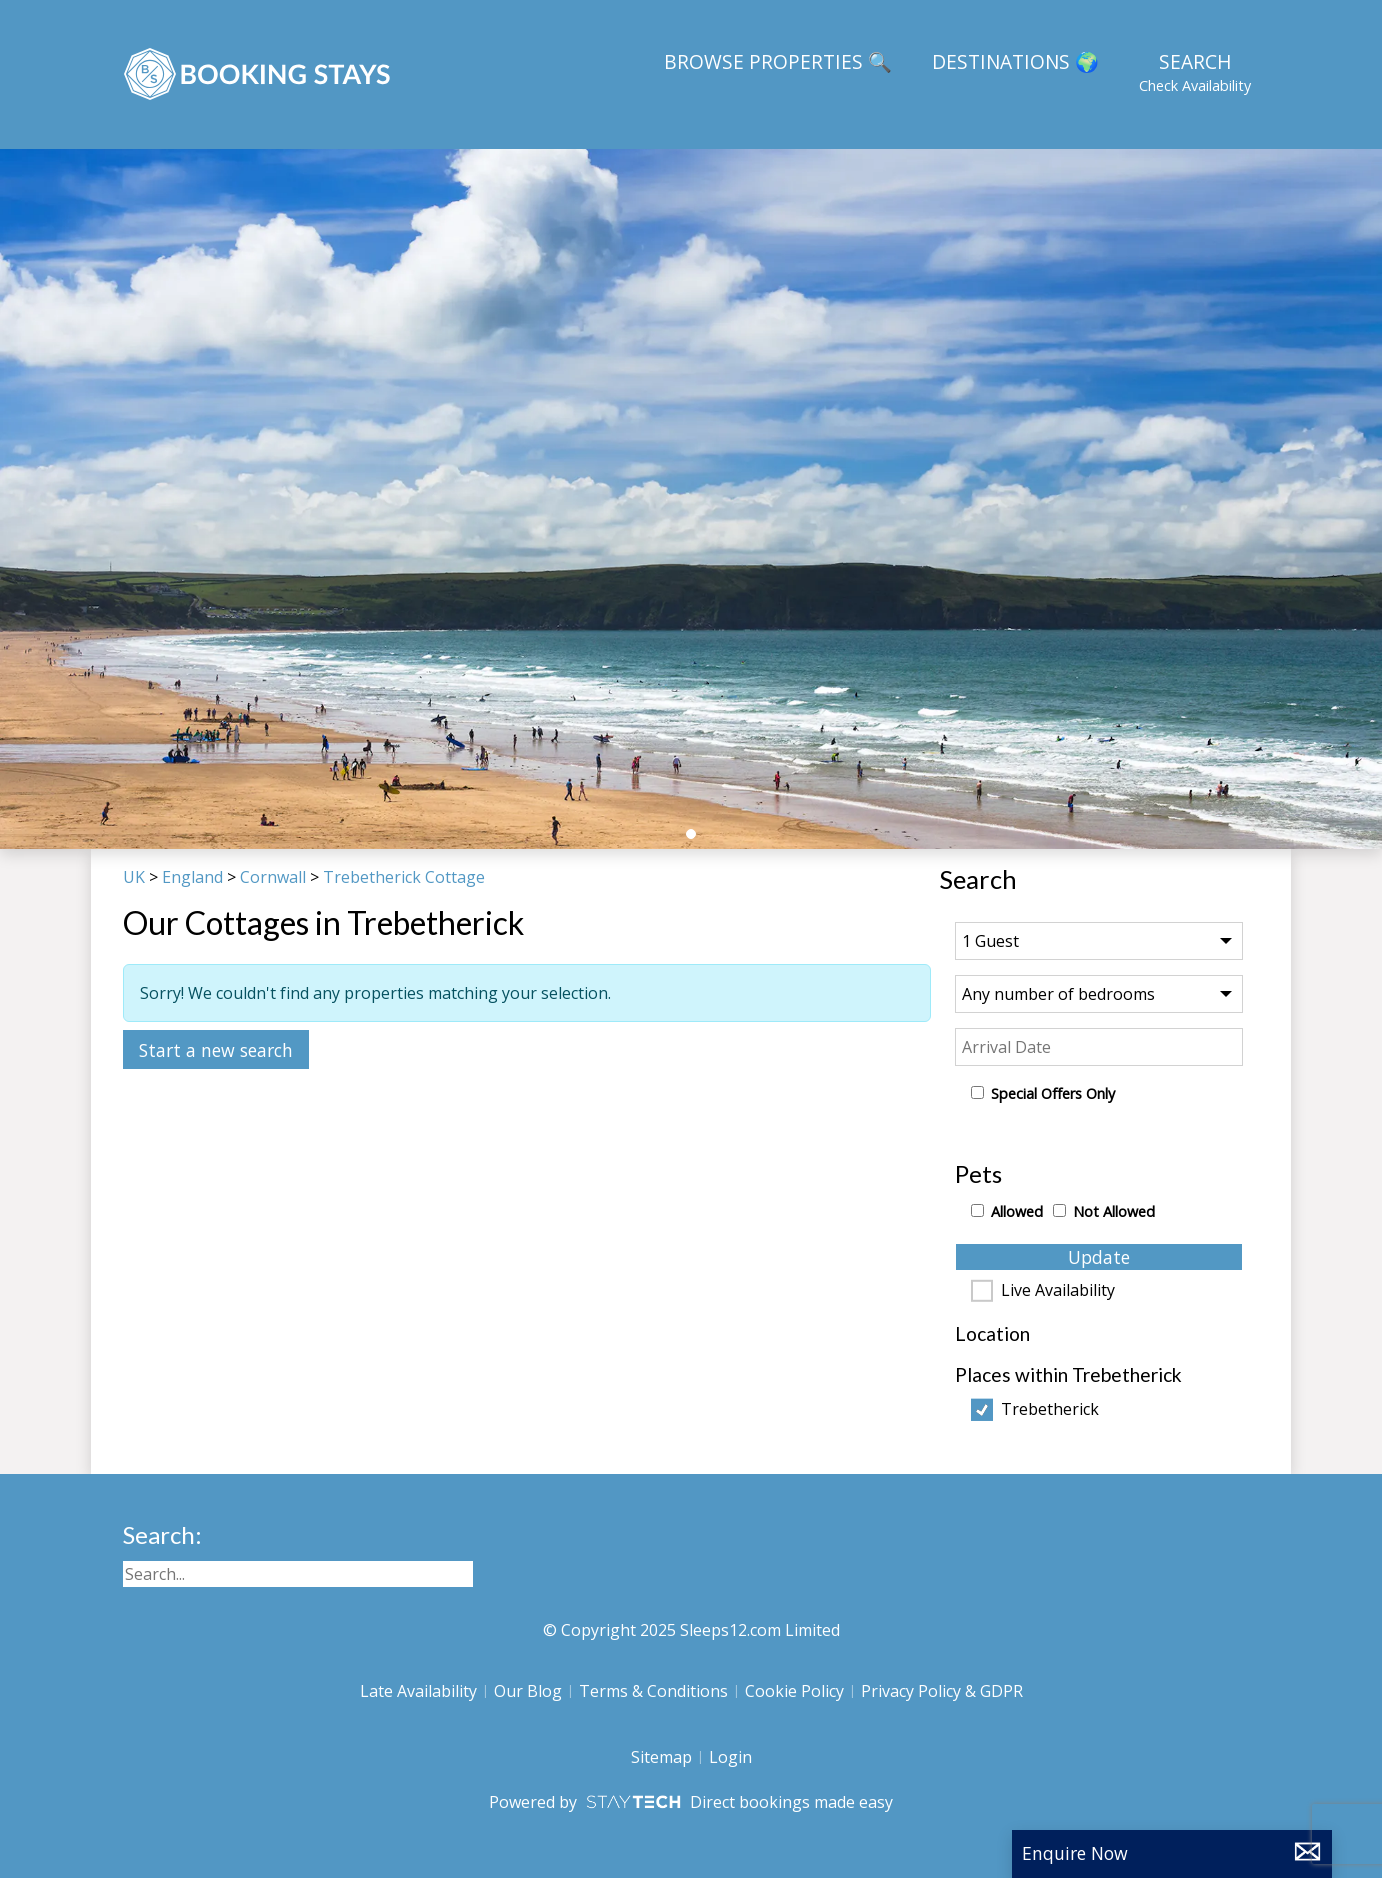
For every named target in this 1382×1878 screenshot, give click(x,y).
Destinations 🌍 (1015, 61)
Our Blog (528, 1691)
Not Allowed (1114, 1211)
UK (134, 877)
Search (1195, 72)
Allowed (1017, 1211)
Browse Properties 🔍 (778, 61)
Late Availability (418, 1691)
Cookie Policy (794, 1691)
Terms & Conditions (653, 1691)
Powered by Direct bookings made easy (690, 1802)
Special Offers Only (1053, 1093)
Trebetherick (1050, 1410)
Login (730, 1757)
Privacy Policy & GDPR (942, 1691)
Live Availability (1058, 1291)
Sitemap (661, 1757)
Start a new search (216, 1050)
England (192, 877)
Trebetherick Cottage (404, 877)
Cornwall (273, 877)
